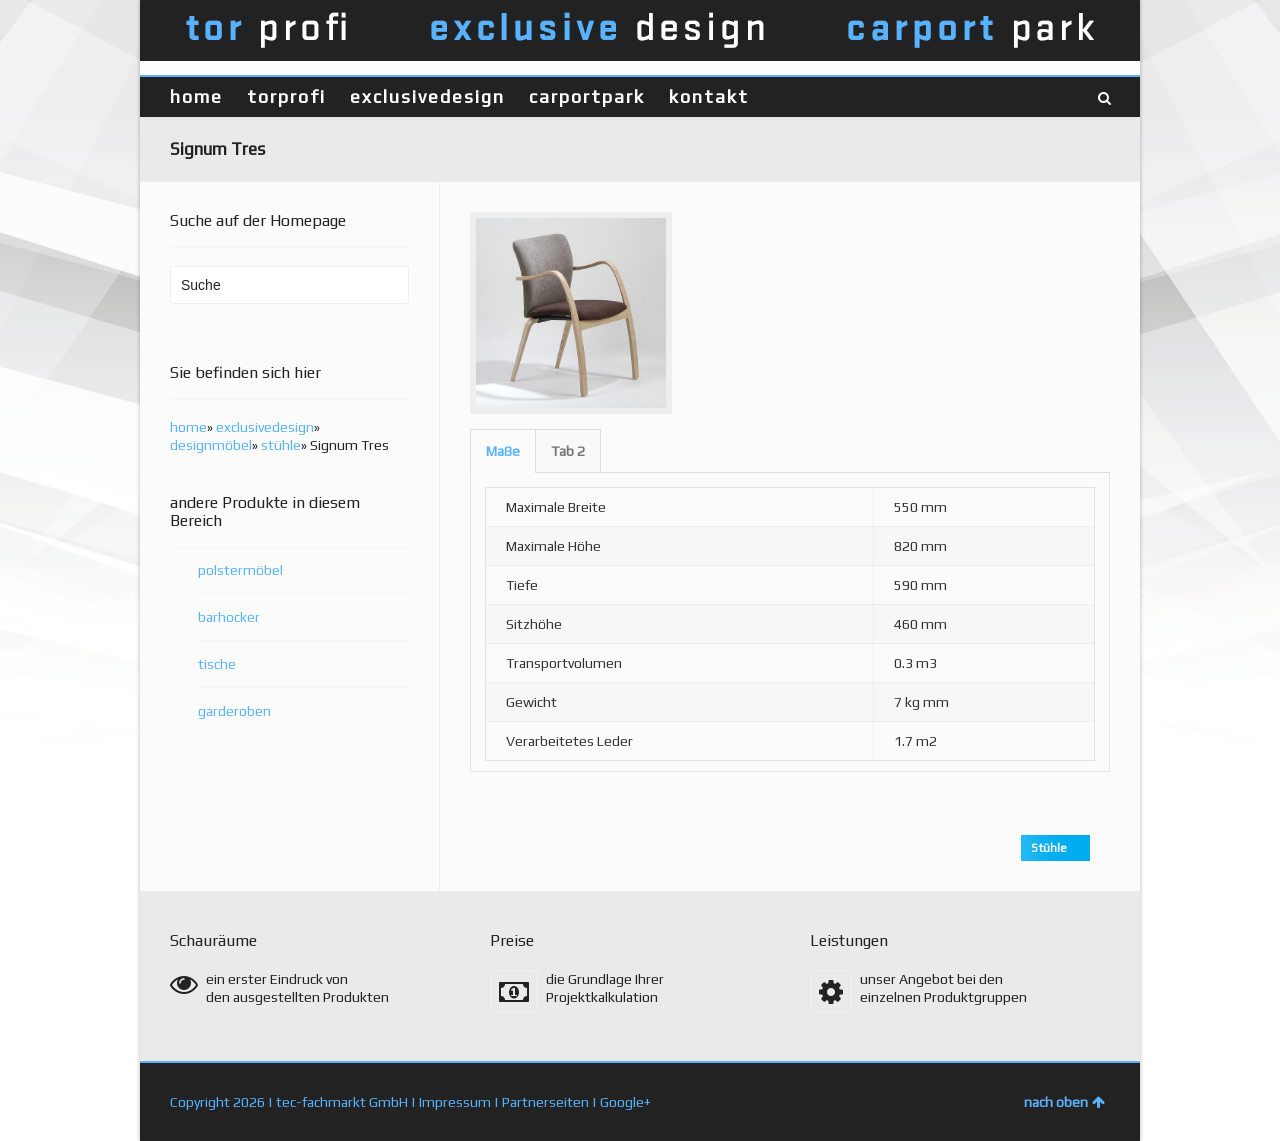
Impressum (455, 1102)
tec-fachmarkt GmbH (342, 1102)
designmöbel (211, 445)
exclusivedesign (427, 96)
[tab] (503, 451)
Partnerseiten (545, 1102)
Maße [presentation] (503, 451)
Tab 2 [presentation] (568, 451)
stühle (281, 445)
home (196, 96)
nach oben (1064, 1102)
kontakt (709, 96)
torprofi (286, 96)
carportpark (587, 96)
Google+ (625, 1102)
